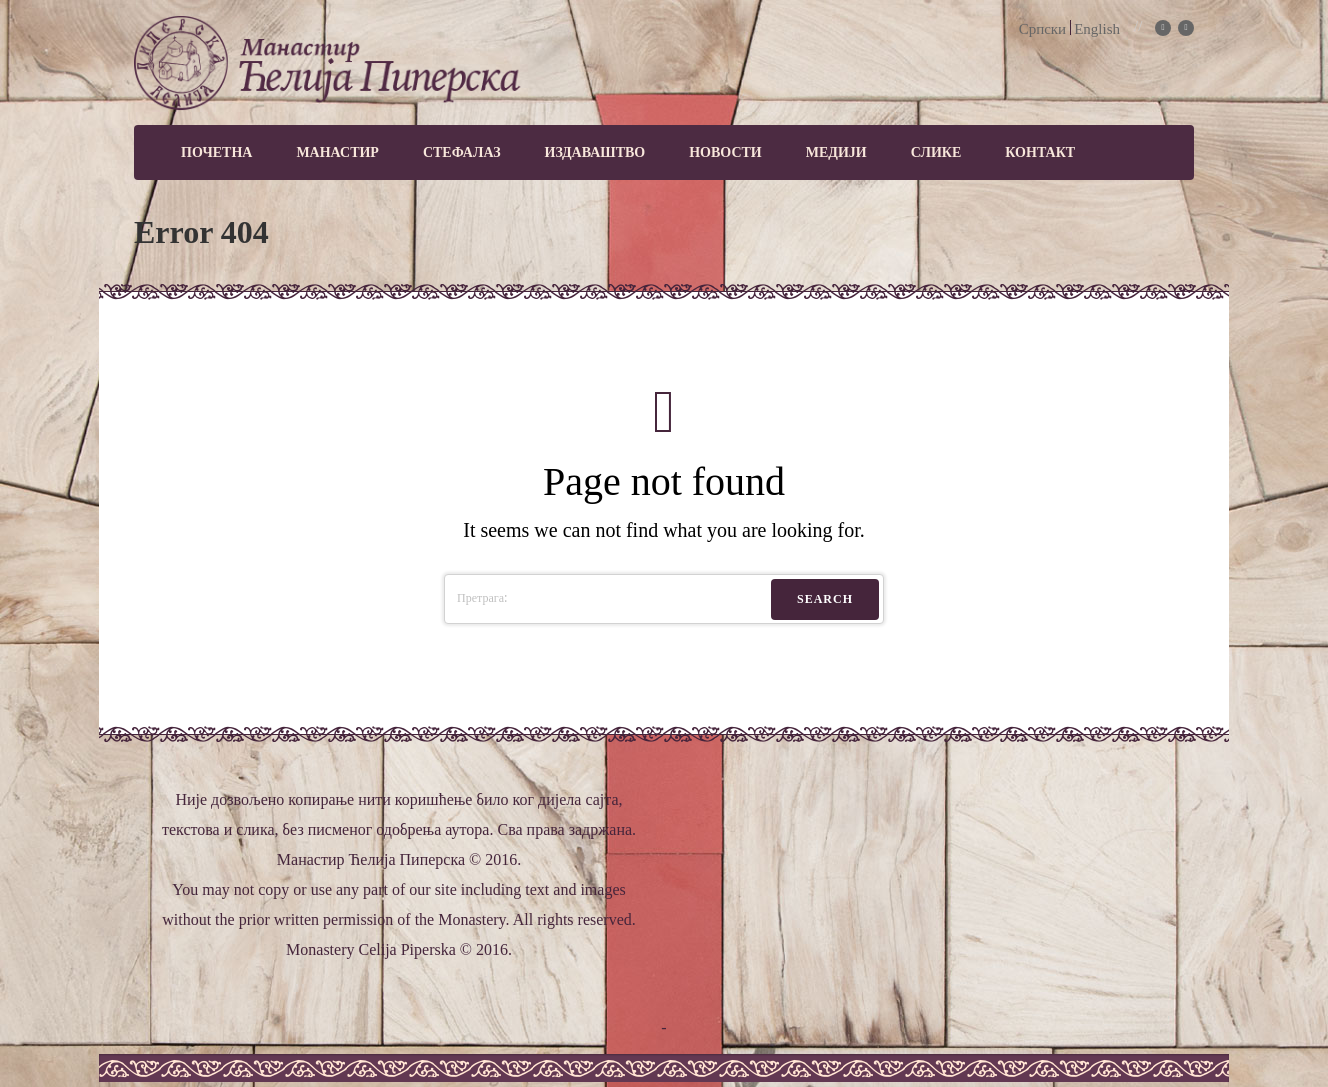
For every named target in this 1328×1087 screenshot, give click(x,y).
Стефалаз (462, 152)
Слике (936, 152)
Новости (725, 152)
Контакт (1040, 152)
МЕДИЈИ (836, 152)
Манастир (337, 152)
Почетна (216, 152)
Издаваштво (595, 152)
